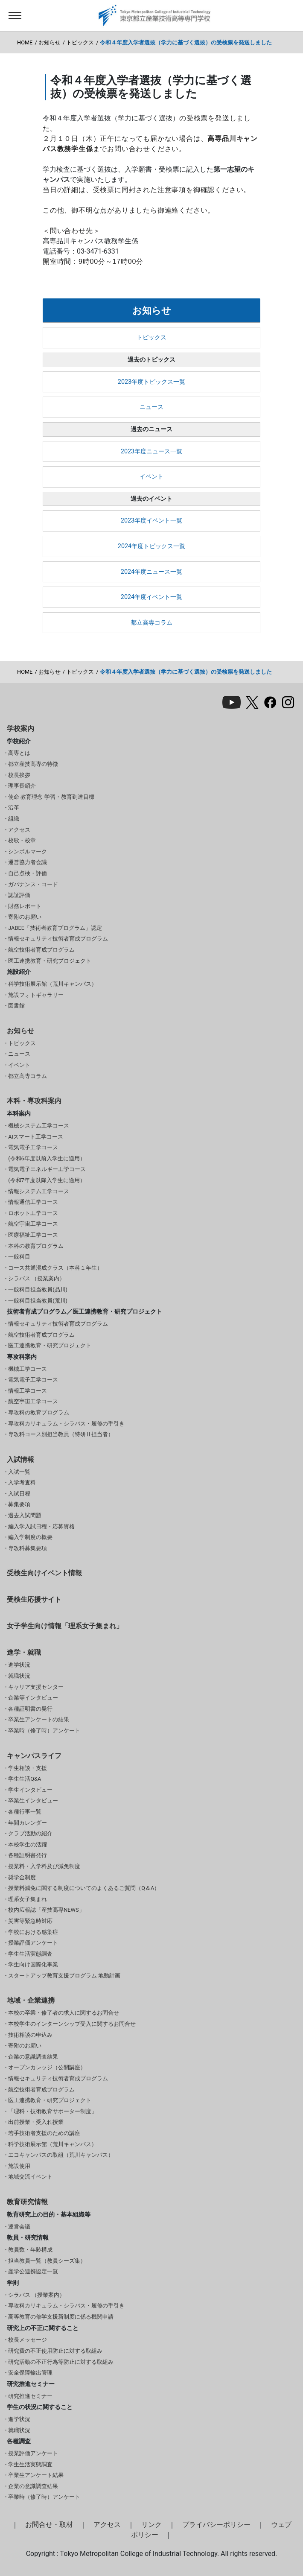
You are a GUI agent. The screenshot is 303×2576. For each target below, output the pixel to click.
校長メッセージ (27, 2340)
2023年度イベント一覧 (151, 520)
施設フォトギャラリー (36, 995)
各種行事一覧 (24, 1811)
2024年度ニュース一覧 (151, 571)
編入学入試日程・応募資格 (41, 1526)
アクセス (19, 830)
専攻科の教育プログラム (38, 1412)
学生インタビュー (30, 1790)
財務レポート (24, 906)
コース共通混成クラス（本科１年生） (55, 1268)
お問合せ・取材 (49, 2525)
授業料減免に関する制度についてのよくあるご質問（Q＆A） (84, 1888)
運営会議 (19, 2226)
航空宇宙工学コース (33, 1224)
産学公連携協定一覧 (33, 2271)
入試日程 (19, 1493)
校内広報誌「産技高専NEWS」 (46, 1910)
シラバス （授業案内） (36, 1278)
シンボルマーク (27, 851)
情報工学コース (27, 1390)
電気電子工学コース (33, 1379)
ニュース (151, 407)
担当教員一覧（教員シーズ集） (47, 2261)
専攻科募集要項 (27, 1548)
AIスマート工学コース (35, 1136)
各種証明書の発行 (30, 1709)
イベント (151, 476)
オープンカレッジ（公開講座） (47, 2067)
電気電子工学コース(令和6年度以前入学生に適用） (46, 1153)
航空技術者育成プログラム (41, 949)
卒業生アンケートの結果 (38, 1719)
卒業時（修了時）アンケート (44, 1730)
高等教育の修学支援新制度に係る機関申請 (61, 2316)
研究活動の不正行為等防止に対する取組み (61, 2362)
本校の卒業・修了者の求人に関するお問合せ (63, 2012)
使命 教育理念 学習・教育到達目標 (51, 797)
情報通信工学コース (33, 1202)
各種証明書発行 (27, 1855)
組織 (13, 818)
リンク (151, 2525)
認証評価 (19, 895)
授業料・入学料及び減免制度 (44, 1866)
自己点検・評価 (27, 873)
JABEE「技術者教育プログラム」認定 (55, 928)
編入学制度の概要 (30, 1537)
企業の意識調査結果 (33, 2056)
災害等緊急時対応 (30, 1921)
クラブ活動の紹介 (30, 1833)
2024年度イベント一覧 (151, 597)
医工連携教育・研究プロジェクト (49, 961)
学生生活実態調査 (30, 1954)
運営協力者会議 (27, 862)
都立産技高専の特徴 (33, 764)
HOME (24, 42)
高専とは (19, 753)
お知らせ (49, 42)
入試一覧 (19, 1472)
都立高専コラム (151, 622)
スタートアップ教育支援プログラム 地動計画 (64, 1975)
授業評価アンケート (33, 1942)
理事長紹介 (22, 786)
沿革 (13, 807)
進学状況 (19, 1665)
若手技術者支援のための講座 (44, 2133)
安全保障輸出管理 (30, 2372)
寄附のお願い (24, 917)
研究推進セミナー (30, 2396)
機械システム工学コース (38, 1125)
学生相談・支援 (27, 1768)
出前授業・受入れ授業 (36, 2122)
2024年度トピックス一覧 (151, 546)
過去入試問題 (24, 1515)
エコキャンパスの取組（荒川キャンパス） (61, 2155)
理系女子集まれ (27, 1899)
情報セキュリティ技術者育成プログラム (58, 938)
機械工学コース (27, 1369)
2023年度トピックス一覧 (151, 382)
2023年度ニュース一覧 (151, 451)
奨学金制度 (22, 1877)
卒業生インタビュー (33, 1800)
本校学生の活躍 (27, 1844)
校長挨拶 (19, 775)
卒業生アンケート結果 (36, 2475)
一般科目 (19, 1256)
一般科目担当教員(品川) (37, 1289)
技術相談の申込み (30, 2035)
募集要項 (19, 1504)
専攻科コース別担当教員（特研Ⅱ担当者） (61, 1434)
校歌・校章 (22, 840)
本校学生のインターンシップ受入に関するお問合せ (72, 2024)
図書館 (16, 1005)
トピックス (80, 42)
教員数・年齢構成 (30, 2249)
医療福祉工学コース (33, 1235)
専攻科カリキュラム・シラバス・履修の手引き (66, 1423)
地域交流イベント (30, 2176)
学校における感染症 (33, 1932)
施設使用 (19, 2166)
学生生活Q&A (24, 1779)
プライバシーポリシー (216, 2525)
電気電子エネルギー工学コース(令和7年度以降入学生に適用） (47, 1174)
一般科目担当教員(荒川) (37, 1300)
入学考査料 (22, 1482)
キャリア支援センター (36, 1687)
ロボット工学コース (33, 1213)
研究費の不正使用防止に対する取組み (55, 2351)
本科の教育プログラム (36, 1246)
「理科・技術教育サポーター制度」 (52, 2111)
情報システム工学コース (38, 1191)
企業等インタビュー (33, 1697)
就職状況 (19, 1676)
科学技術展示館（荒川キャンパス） (52, 984)
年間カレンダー (27, 1823)
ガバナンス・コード (33, 884)
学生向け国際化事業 (33, 1964)
